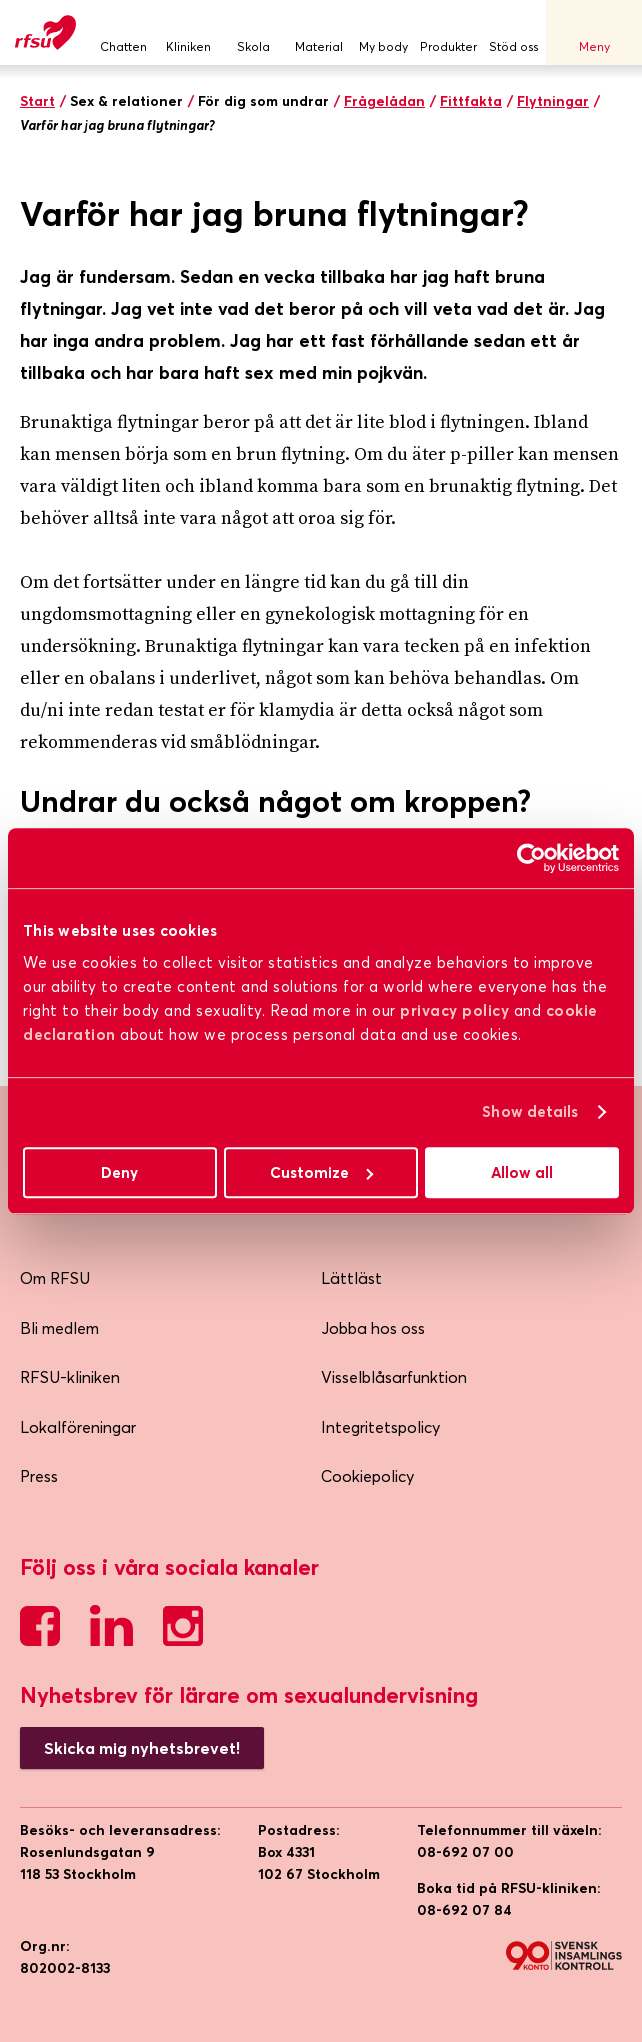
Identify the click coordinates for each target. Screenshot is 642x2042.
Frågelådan (384, 101)
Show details (530, 1111)
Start (37, 101)
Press (39, 1476)
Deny (119, 1172)
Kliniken (188, 33)
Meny (594, 32)
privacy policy (454, 1010)
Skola (253, 33)
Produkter (448, 33)
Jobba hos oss (373, 1328)
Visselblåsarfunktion (394, 1377)
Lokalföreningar (78, 1427)
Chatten (123, 33)
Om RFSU (55, 1278)
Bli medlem (59, 1328)
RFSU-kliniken (70, 1377)
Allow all (522, 1172)
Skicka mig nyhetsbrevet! (142, 1748)
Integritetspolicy (380, 1427)
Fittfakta (471, 101)
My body (383, 33)
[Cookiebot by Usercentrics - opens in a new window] (531, 858)
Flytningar (553, 101)
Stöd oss (513, 33)
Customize (321, 1172)
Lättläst (351, 1278)
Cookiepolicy (367, 1476)
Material (318, 33)
